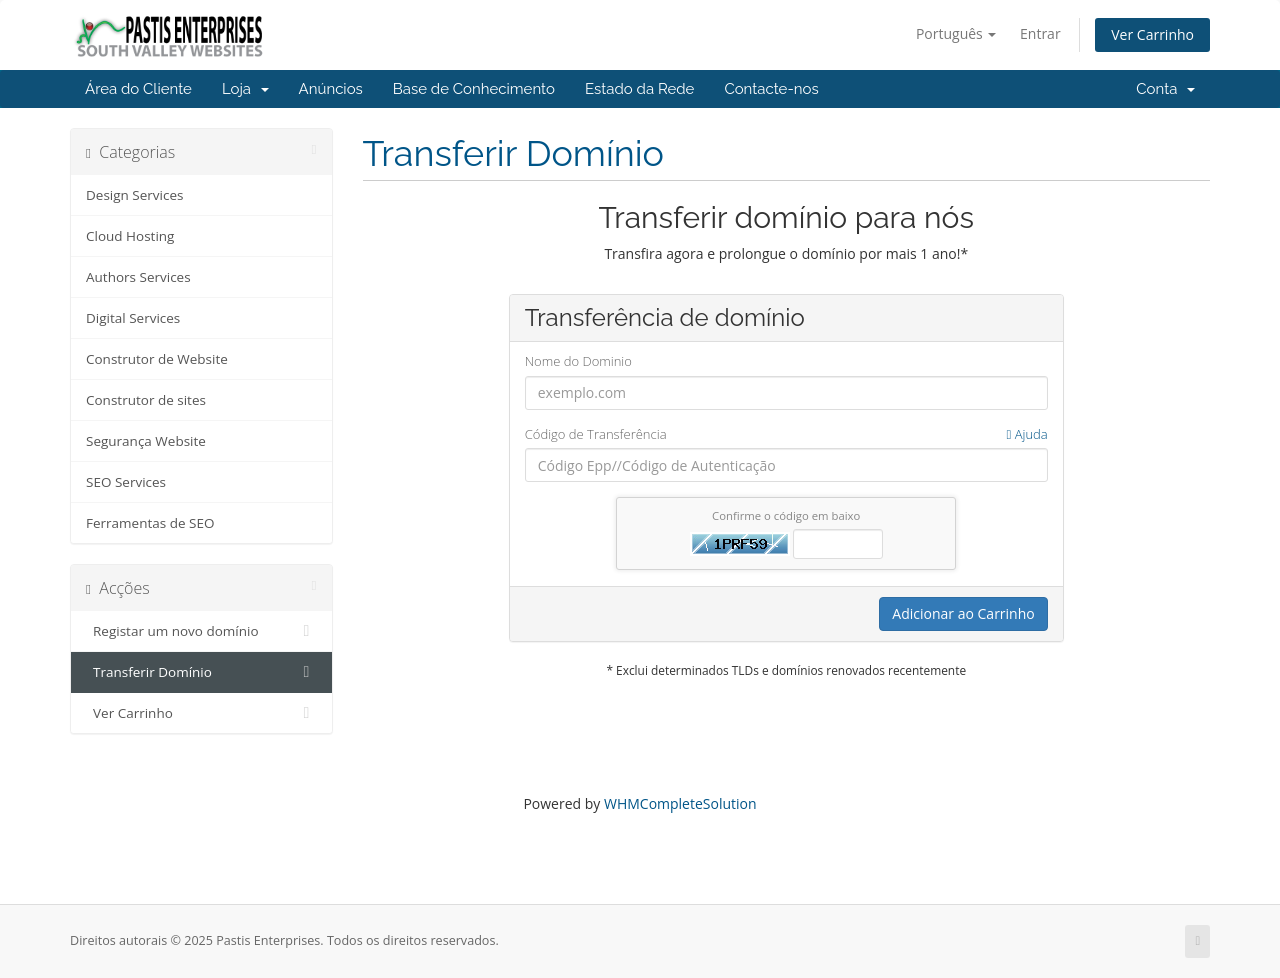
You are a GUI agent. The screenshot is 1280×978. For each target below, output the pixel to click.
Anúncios (331, 89)
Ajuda (1027, 434)
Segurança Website (146, 441)
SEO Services (126, 482)
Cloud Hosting (130, 236)
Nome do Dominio (578, 361)
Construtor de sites (146, 400)
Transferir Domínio (201, 672)
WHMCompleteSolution (680, 803)
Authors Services (138, 277)
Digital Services (133, 318)
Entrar (1040, 33)
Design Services (134, 195)
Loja (245, 89)
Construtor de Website (157, 359)
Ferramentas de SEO (150, 523)
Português (956, 33)
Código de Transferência (786, 434)
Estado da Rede (639, 89)
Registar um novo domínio (201, 631)
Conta (1165, 89)
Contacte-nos (771, 89)
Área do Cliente (138, 89)
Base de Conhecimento (474, 89)
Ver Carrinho (1152, 34)
